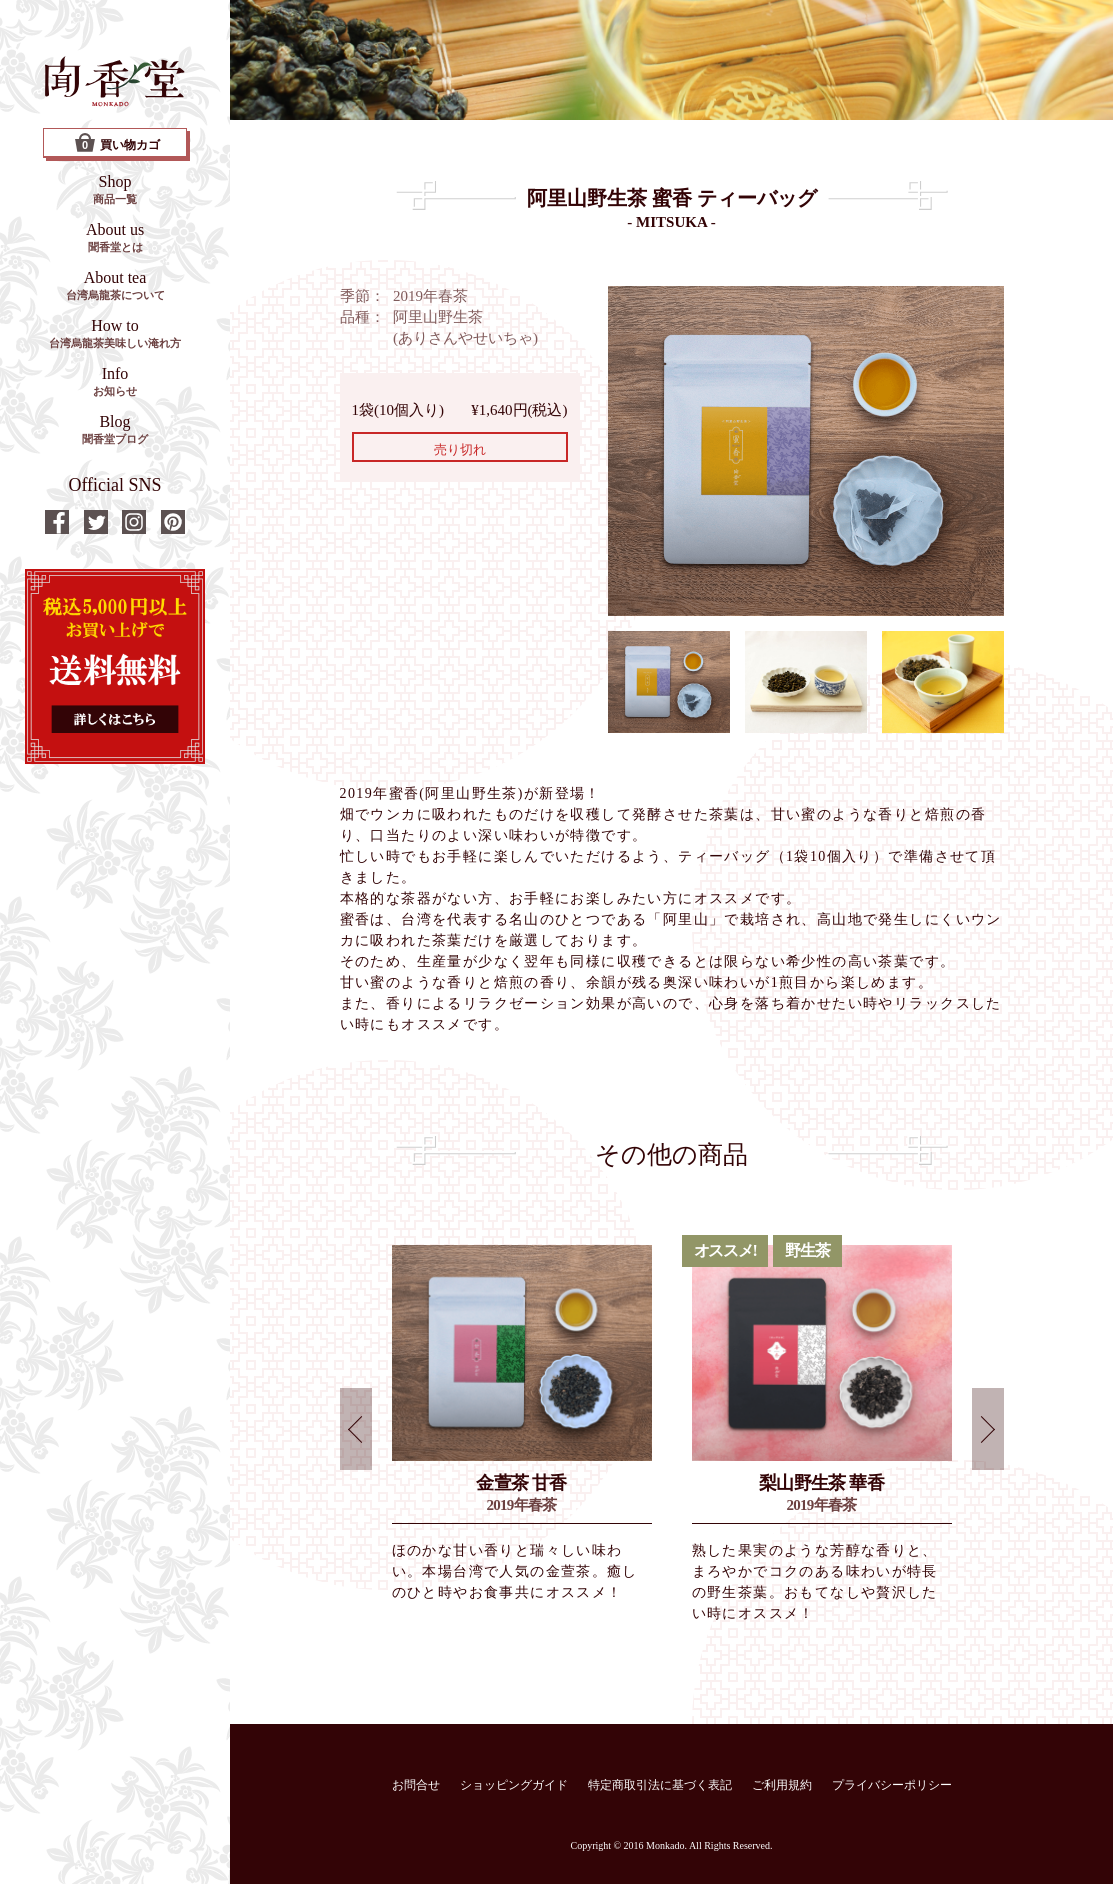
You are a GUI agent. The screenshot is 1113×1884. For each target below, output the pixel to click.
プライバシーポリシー (892, 1785)
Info (115, 381)
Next (988, 1429)
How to (115, 333)
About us (115, 237)
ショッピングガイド (514, 1785)
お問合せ (416, 1785)
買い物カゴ (117, 143)
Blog (115, 429)
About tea (115, 285)
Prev (356, 1429)
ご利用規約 (782, 1785)
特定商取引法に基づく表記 (660, 1785)
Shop (115, 189)
